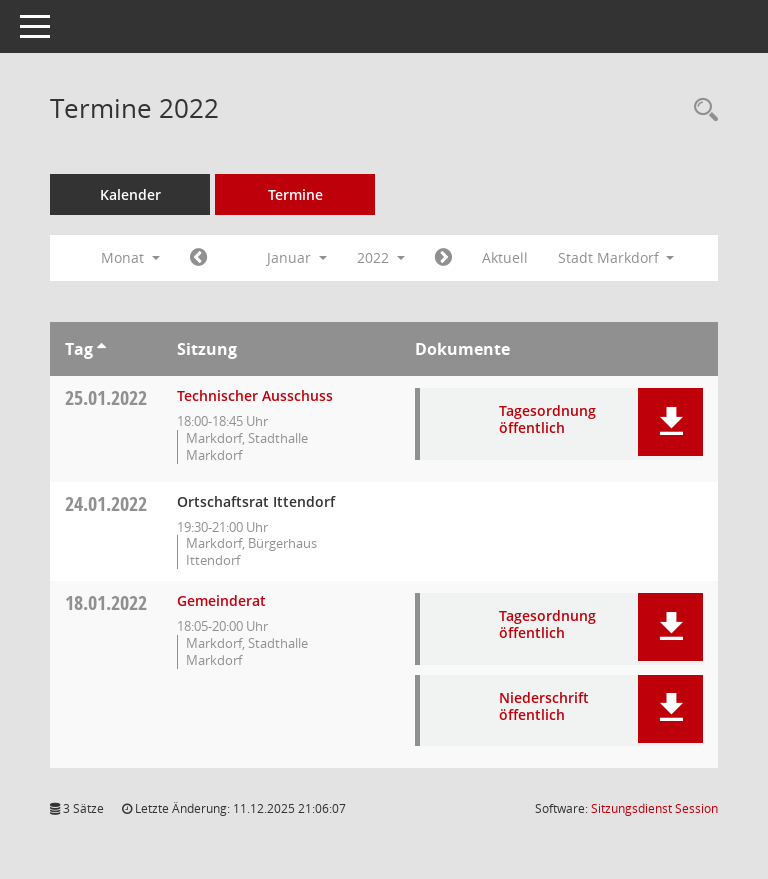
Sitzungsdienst (654, 808)
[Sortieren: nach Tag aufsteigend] (101, 349)
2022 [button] (381, 257)
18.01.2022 (106, 602)
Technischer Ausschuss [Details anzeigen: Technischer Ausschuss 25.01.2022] (255, 395)
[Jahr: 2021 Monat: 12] (198, 258)
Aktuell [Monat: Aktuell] (505, 257)
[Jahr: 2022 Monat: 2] (443, 258)
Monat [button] (130, 257)
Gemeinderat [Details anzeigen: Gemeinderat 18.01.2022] (221, 600)
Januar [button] (297, 257)
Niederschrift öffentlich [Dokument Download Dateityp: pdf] (544, 706)
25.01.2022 (106, 397)
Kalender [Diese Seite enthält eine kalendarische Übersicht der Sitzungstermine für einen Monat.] (130, 194)
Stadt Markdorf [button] (616, 257)
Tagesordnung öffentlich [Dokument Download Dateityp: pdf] (547, 419)
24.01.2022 (106, 503)
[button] (670, 422)
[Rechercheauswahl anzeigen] (701, 110)
